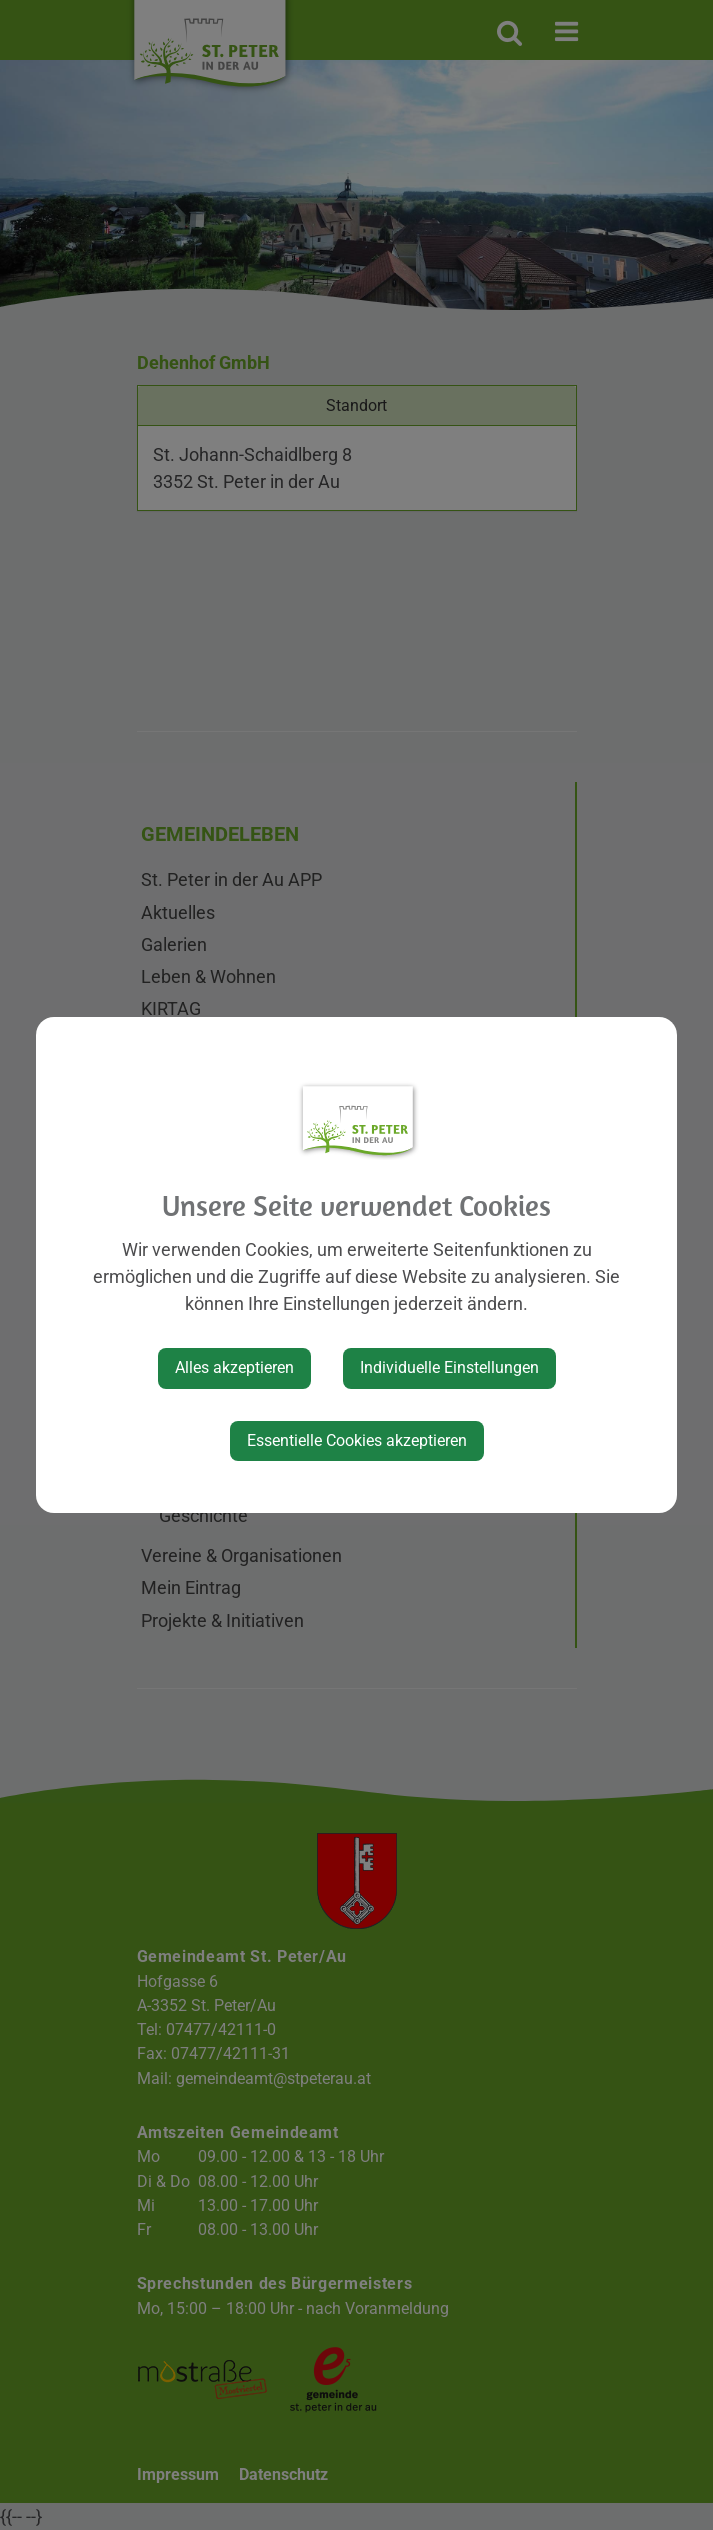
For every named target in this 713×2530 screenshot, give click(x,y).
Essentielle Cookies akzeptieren (357, 1440)
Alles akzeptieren (234, 1367)
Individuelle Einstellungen (449, 1367)
